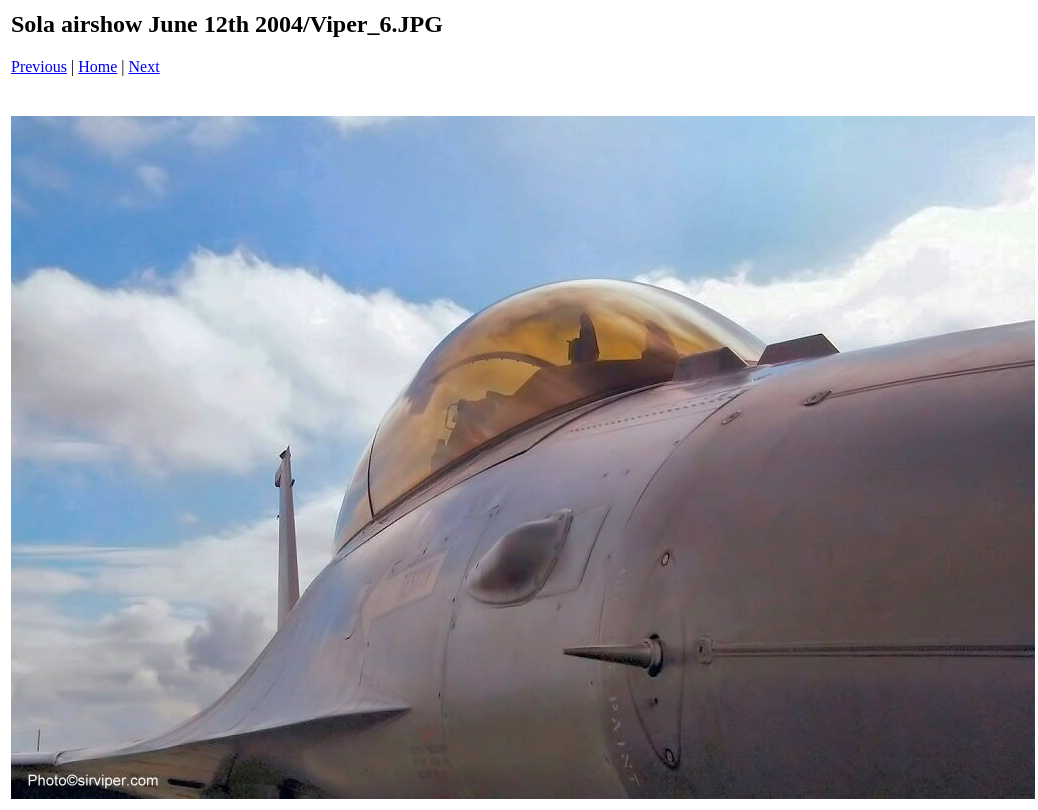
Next (144, 66)
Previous (39, 66)
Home (97, 66)
